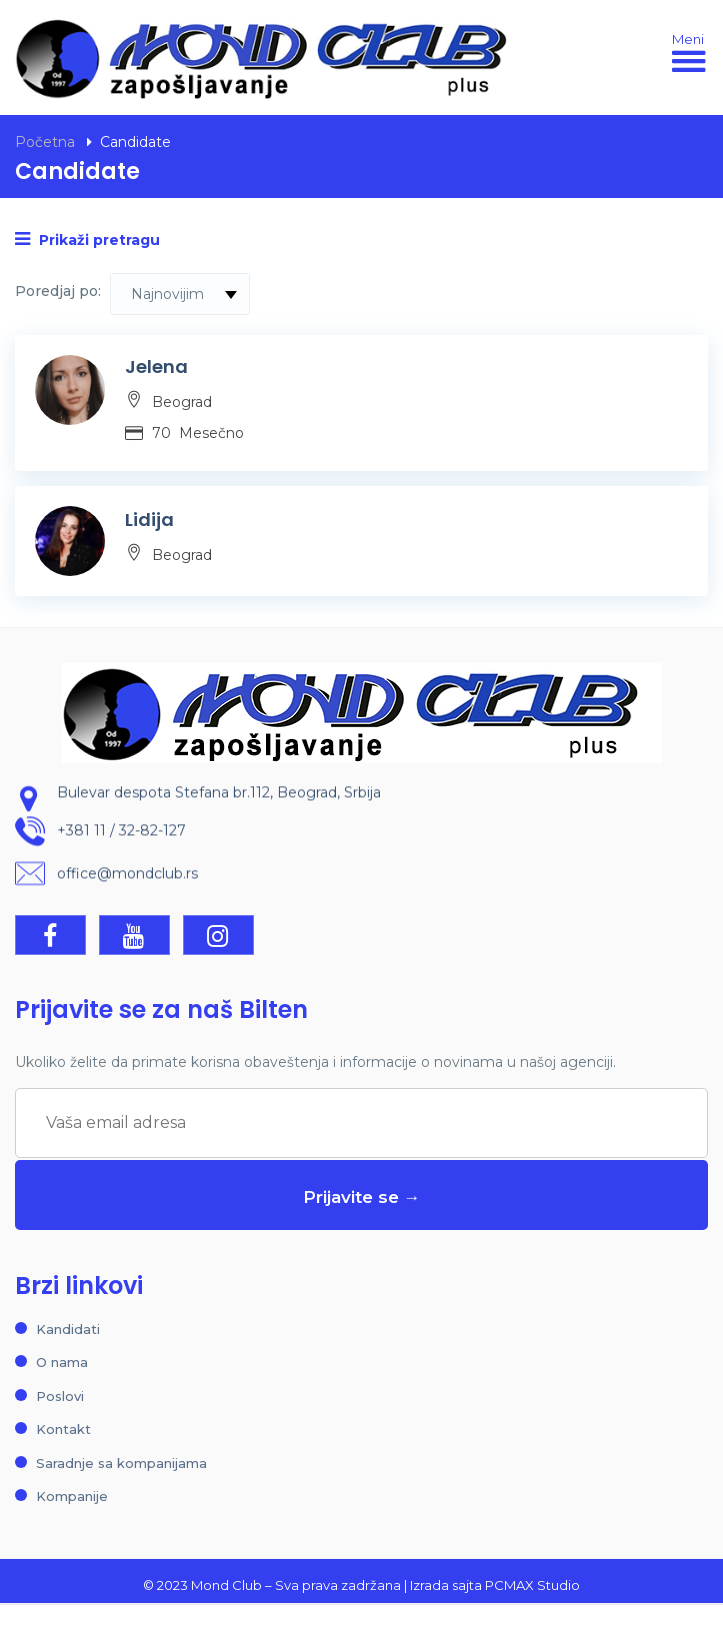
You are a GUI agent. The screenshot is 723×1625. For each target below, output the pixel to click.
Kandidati (68, 1329)
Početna (45, 142)
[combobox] (180, 294)
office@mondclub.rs (127, 875)
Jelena (156, 366)
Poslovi (60, 1396)
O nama (62, 1362)
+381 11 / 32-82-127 (121, 832)
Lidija (149, 519)
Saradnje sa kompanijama (121, 1463)
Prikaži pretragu (87, 239)
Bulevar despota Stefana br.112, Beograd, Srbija (219, 794)
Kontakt (63, 1429)
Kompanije (72, 1496)
